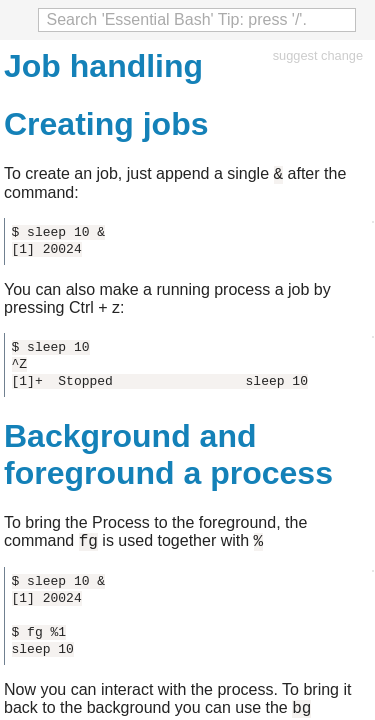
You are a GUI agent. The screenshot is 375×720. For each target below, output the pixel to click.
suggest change (318, 55)
